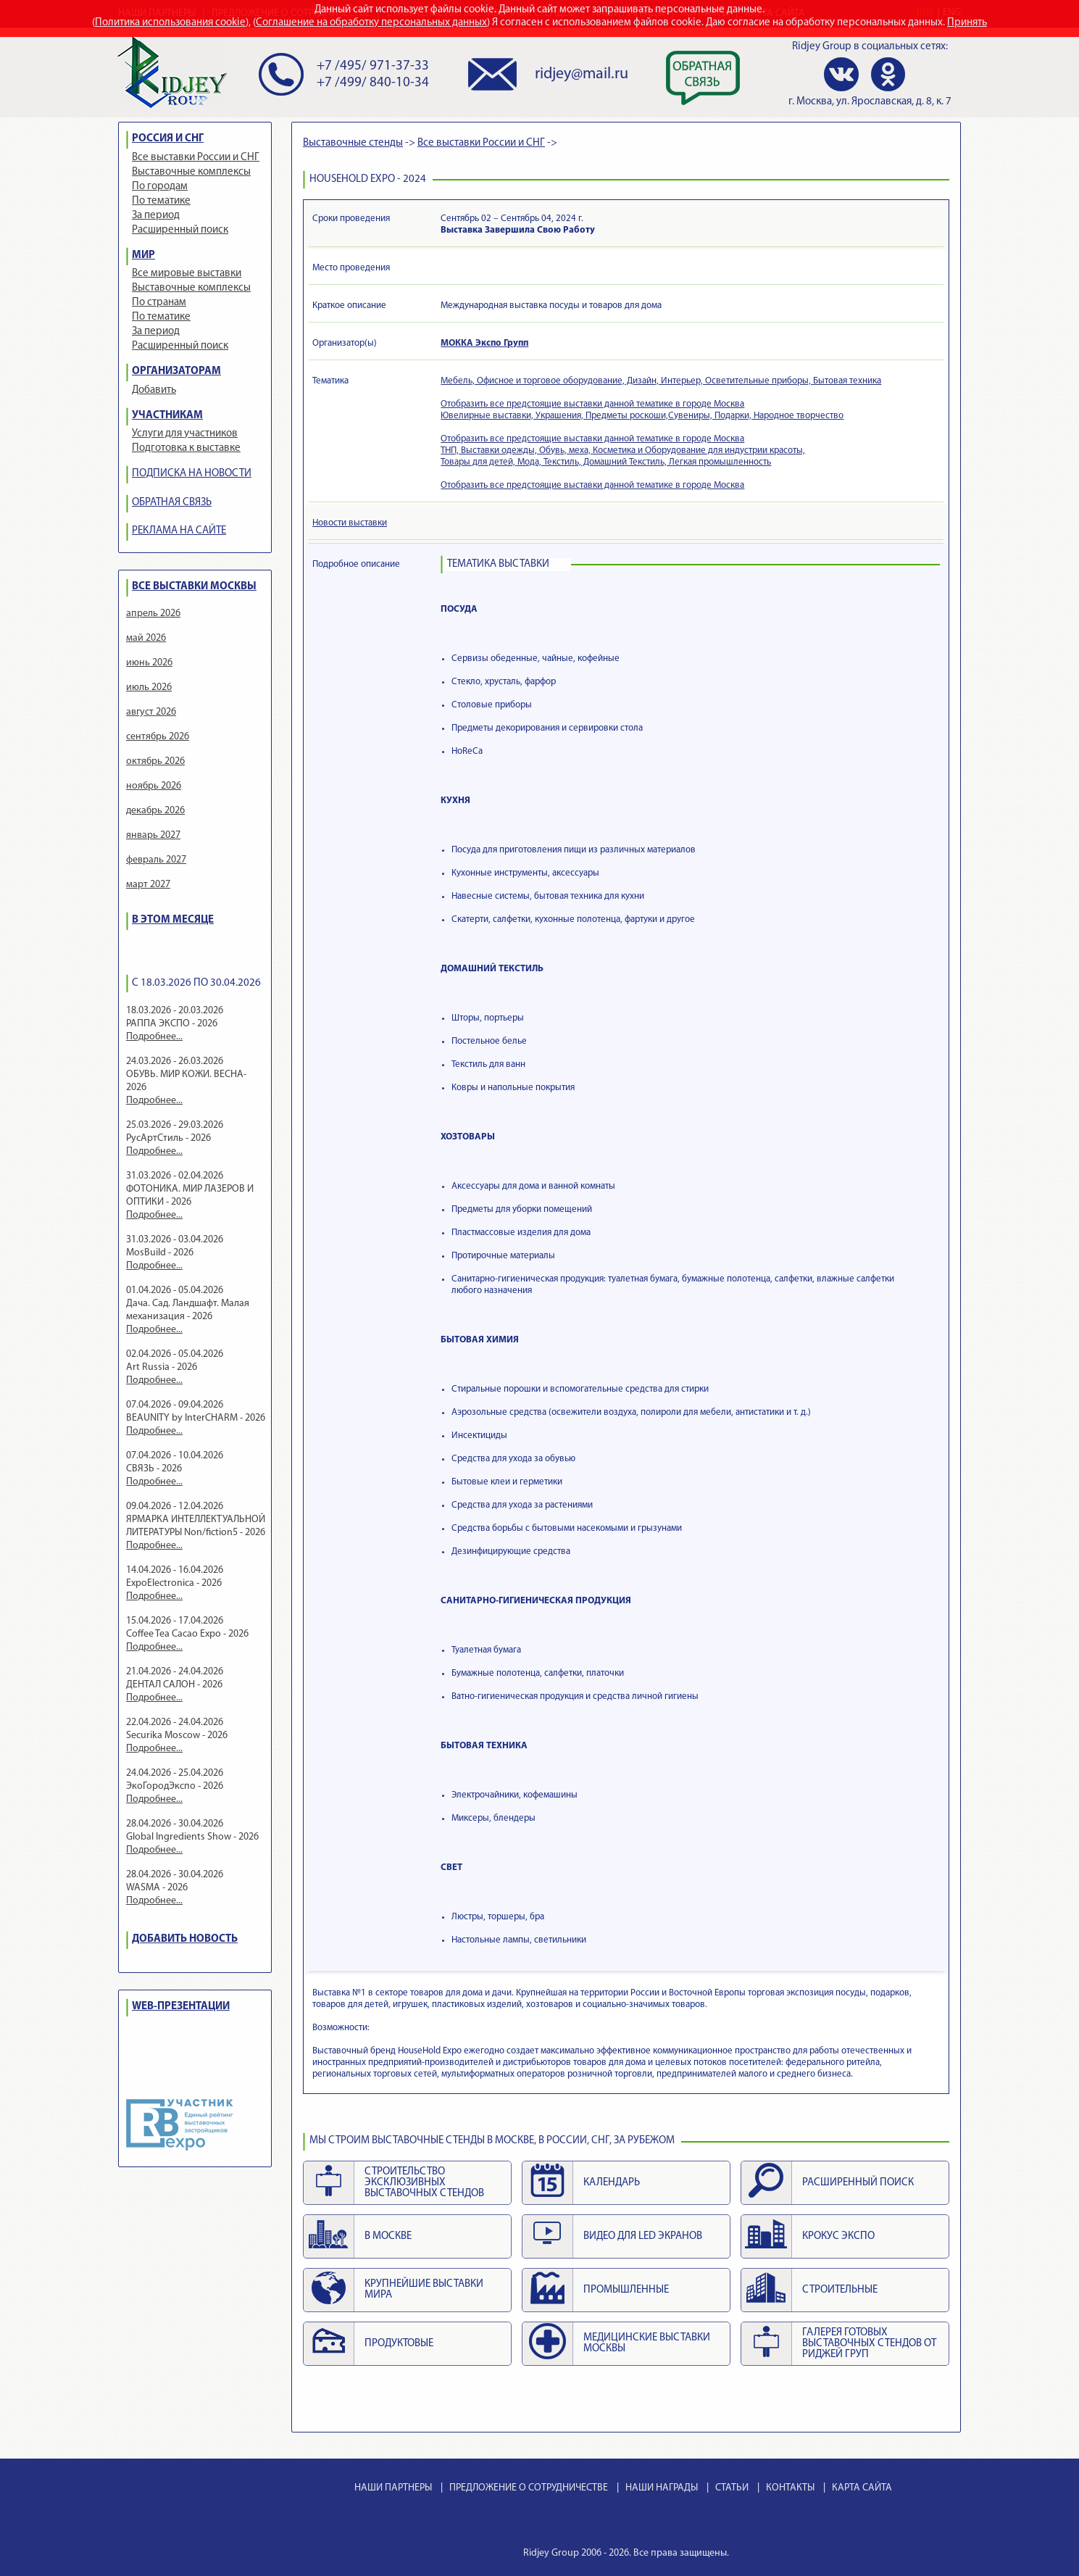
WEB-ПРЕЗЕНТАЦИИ (181, 2006)
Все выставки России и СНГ (195, 157)
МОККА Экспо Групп (484, 343)
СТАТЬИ (732, 2487)
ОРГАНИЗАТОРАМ (176, 371)
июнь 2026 (149, 662)
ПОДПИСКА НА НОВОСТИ (191, 473)
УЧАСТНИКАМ (167, 415)
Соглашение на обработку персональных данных (371, 22)
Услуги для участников (185, 433)
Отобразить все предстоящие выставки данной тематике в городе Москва (592, 404)
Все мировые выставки (186, 273)
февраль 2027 (156, 860)
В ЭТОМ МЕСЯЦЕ (173, 920)
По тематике (161, 201)
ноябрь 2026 (153, 786)
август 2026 (151, 712)
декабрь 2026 (155, 810)
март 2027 (148, 884)
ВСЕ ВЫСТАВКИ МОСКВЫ (194, 586)
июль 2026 (149, 687)
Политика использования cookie (170, 22)
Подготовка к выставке (186, 448)
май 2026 (146, 638)
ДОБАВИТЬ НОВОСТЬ (185, 1939)
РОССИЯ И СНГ (168, 138)
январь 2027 (153, 835)
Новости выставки (349, 523)
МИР (143, 255)
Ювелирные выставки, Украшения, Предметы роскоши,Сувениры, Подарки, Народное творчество (642, 415)
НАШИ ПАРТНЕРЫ (393, 2487)
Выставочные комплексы (191, 172)
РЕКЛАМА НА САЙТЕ (179, 530)
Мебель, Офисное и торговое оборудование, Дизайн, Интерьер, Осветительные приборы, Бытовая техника (661, 381)
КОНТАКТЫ (790, 2487)
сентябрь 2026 (157, 736)
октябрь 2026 (155, 761)
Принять (967, 22)
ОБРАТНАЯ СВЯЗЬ (172, 502)
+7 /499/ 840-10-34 (373, 83)
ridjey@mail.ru (581, 74)
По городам (160, 186)
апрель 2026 (153, 613)
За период (156, 215)
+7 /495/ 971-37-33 (373, 66)
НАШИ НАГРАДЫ (661, 2487)
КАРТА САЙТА (862, 2487)
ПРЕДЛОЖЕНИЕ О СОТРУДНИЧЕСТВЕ (528, 2487)
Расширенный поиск (180, 230)
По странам (159, 302)
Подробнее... (154, 1036)
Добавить (154, 390)
